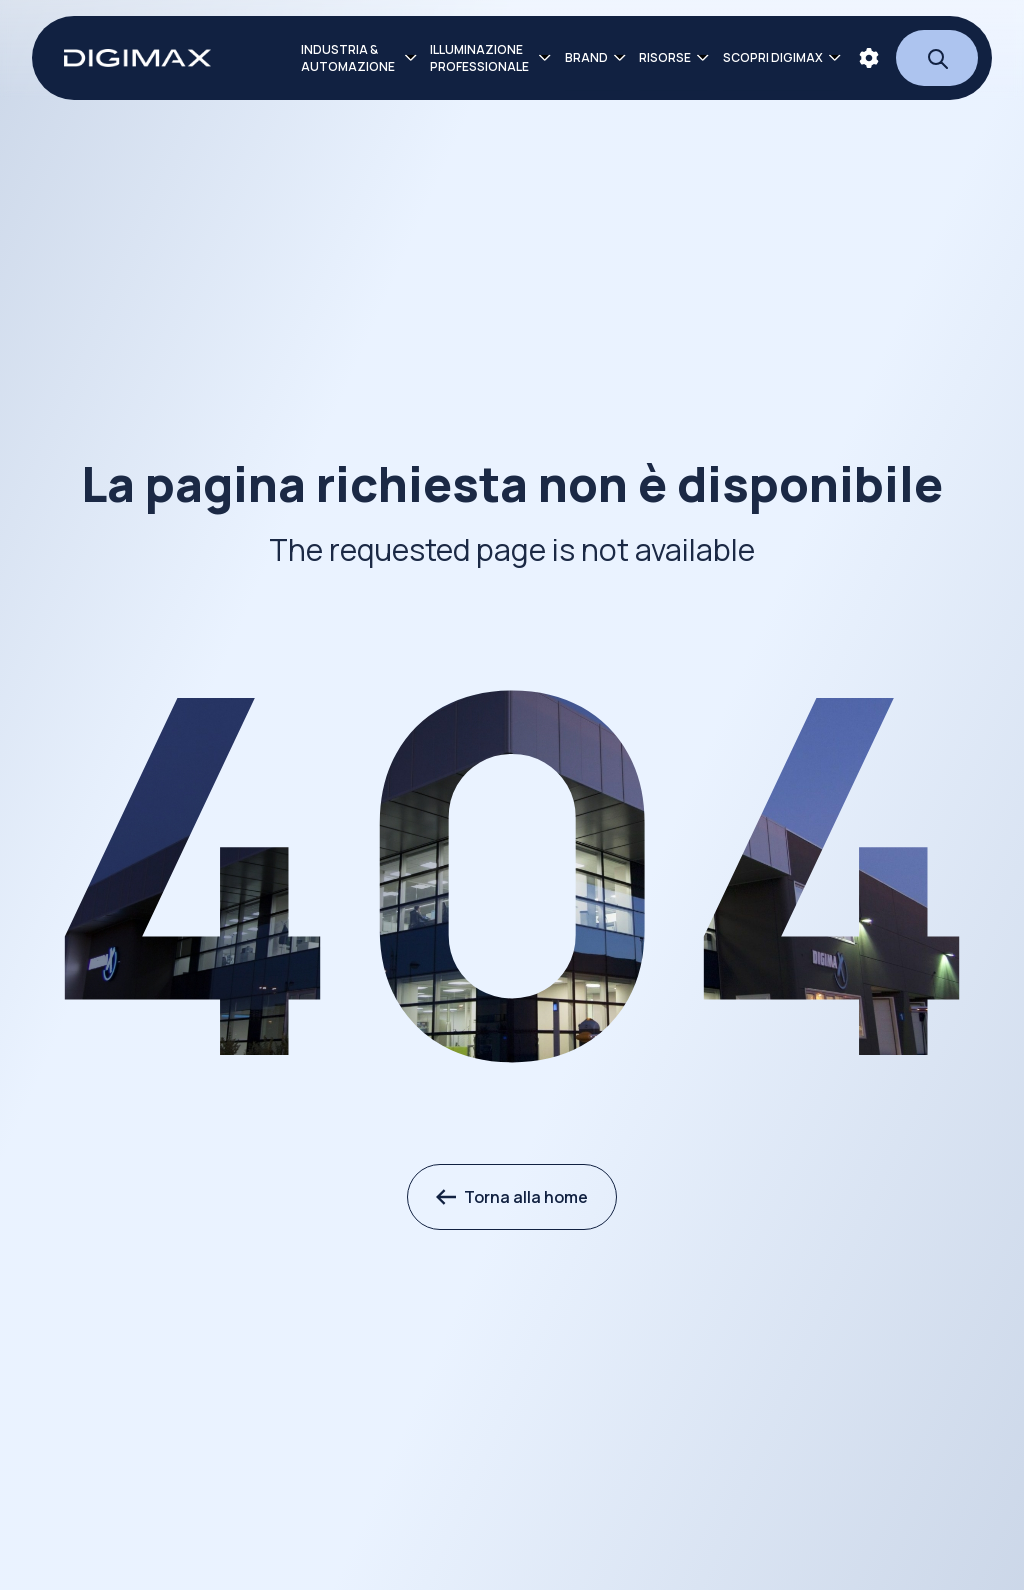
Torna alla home (512, 1197)
